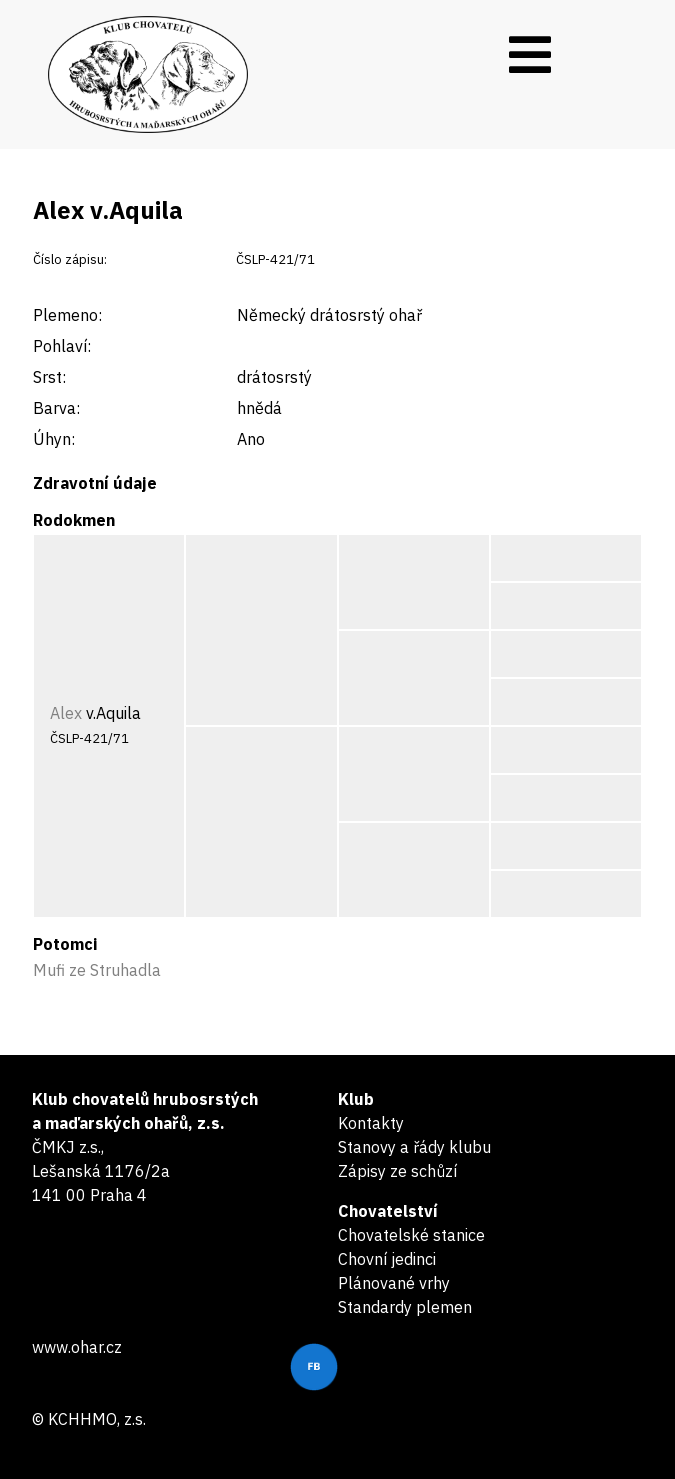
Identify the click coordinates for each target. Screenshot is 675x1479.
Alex (66, 713)
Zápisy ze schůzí (397, 1171)
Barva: (56, 408)
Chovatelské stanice (411, 1235)
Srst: (49, 377)
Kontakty (371, 1123)
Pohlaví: (62, 346)
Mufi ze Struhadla (97, 970)
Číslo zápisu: (70, 259)
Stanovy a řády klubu (414, 1147)
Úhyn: (54, 439)
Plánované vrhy (394, 1283)
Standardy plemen (405, 1307)
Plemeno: (67, 315)
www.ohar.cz (77, 1347)
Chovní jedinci (387, 1259)
